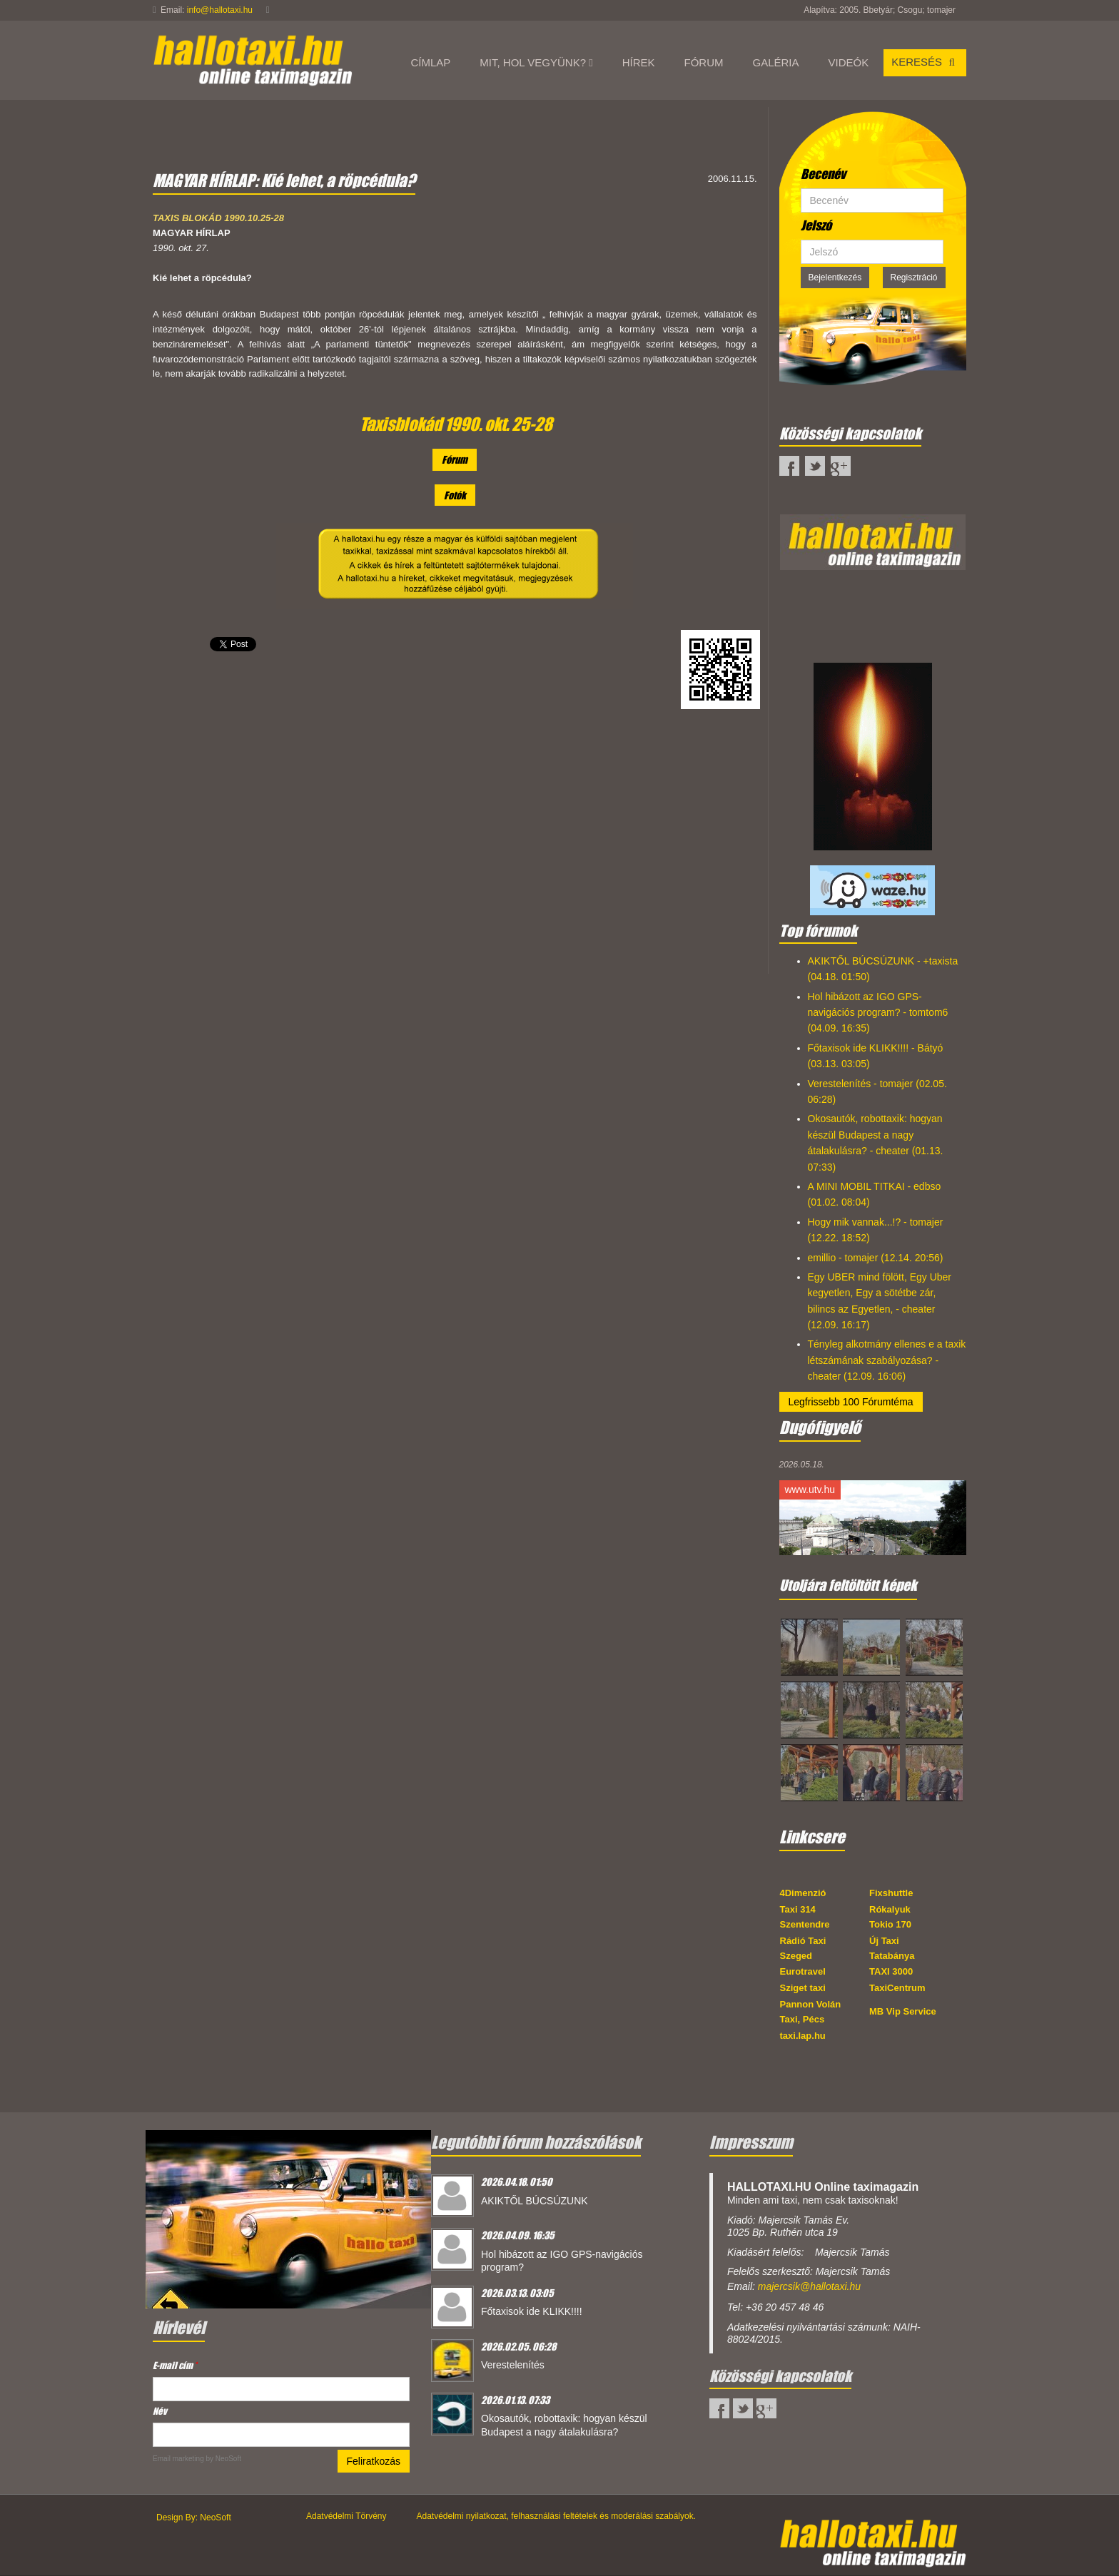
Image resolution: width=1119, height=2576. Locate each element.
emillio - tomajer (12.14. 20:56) (875, 1257)
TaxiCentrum (897, 1987)
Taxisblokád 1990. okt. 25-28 (456, 424)
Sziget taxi (803, 1987)
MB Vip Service (902, 2011)
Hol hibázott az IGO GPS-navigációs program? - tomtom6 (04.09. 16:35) (878, 1012)
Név (160, 2411)
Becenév (823, 174)
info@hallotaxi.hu (220, 10)
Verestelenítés (513, 2365)
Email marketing (178, 2459)
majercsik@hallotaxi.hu (809, 2286)
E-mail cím (175, 2365)
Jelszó (816, 225)
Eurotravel (803, 1971)
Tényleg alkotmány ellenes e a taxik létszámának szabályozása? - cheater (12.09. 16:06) (887, 1360)
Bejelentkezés (835, 277)
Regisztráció (914, 277)
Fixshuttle (891, 1893)
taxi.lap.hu (803, 2035)
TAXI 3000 (891, 1971)
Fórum (454, 459)
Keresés (924, 62)
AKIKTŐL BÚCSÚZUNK (534, 2200)
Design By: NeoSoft (193, 2517)
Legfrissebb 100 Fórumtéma (851, 1401)
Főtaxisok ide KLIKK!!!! (531, 2311)
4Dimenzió (803, 1893)
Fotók (455, 495)
